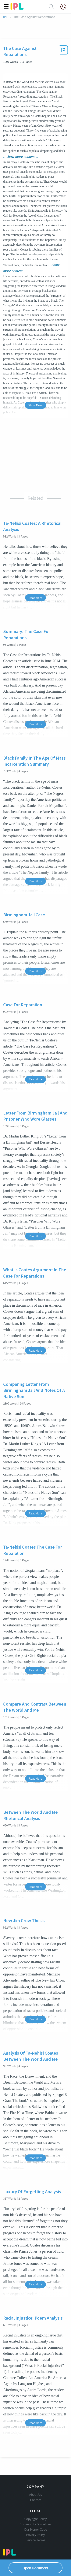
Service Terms (35, 2540)
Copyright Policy (35, 2519)
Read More (35, 598)
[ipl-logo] (17, 8)
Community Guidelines (35, 2524)
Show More (35, 405)
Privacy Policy (35, 2535)
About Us (35, 2494)
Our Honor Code (35, 2529)
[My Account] (64, 7)
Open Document (35, 2567)
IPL (5, 17)
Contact (35, 2500)
